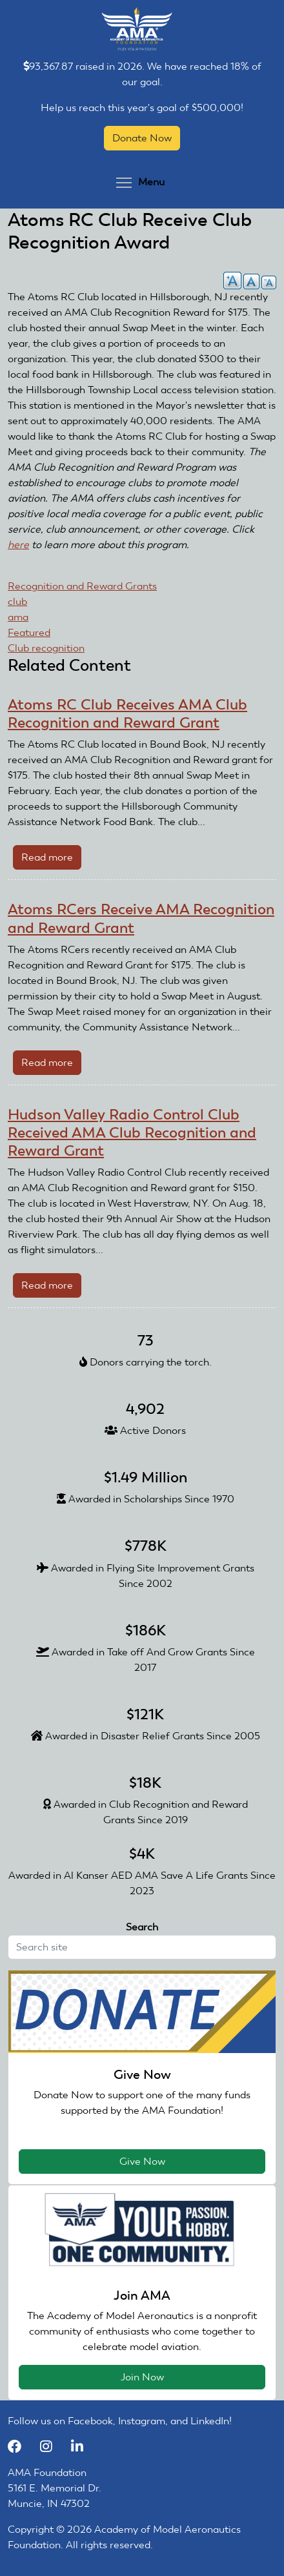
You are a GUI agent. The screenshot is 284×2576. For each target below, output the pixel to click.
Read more (51, 860)
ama (18, 617)
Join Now (142, 2377)
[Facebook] (21, 2446)
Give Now (142, 2161)
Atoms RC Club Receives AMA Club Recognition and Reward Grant (127, 713)
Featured (29, 632)
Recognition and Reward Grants (82, 586)
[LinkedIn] (82, 2446)
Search (142, 1927)
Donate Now (142, 138)
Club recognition (46, 648)
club (17, 601)
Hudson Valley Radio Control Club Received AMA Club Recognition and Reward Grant (132, 1132)
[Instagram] (52, 2446)
